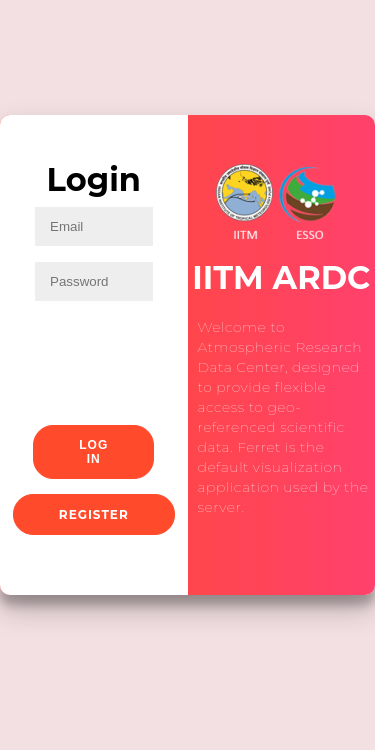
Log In (93, 452)
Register (94, 514)
